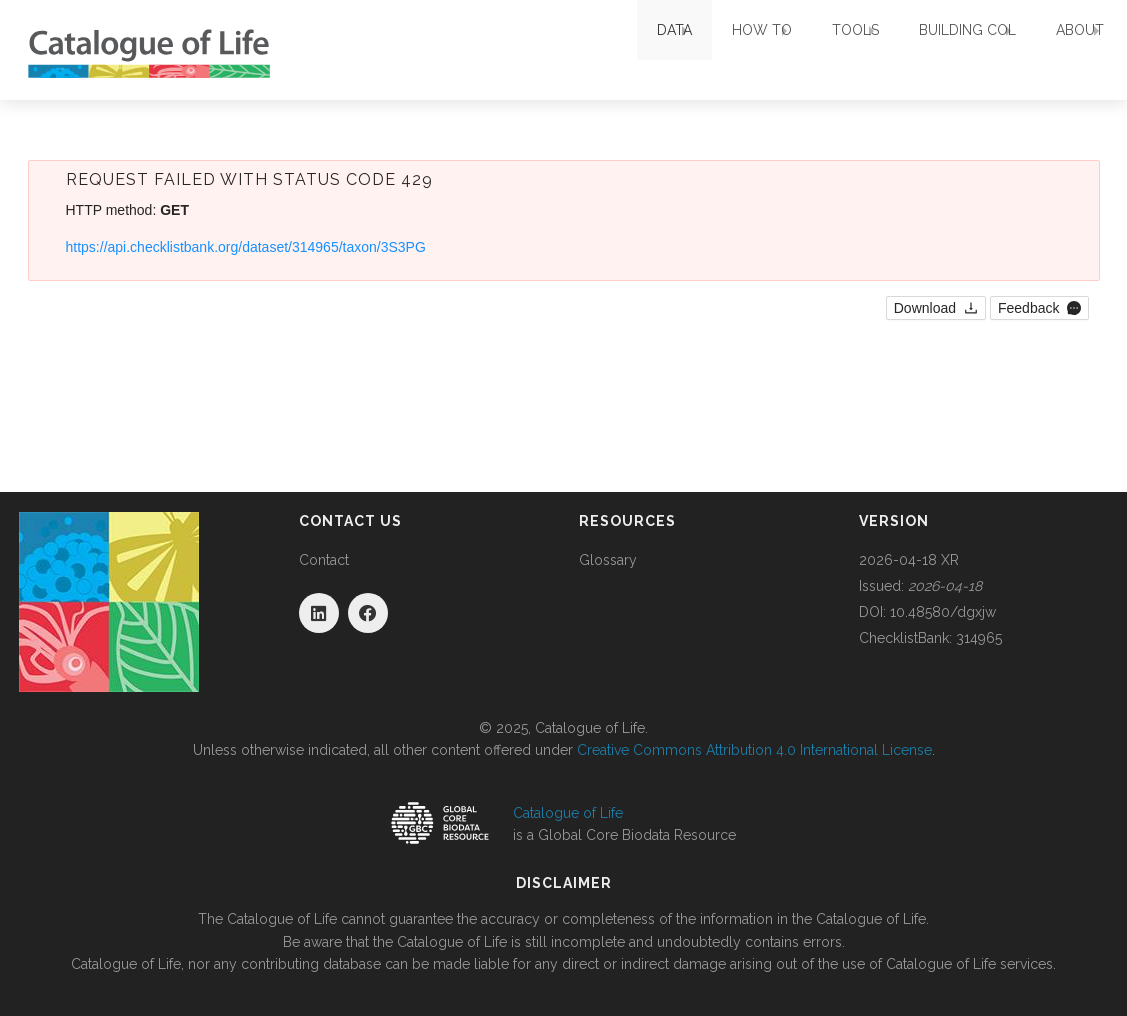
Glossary (608, 560)
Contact (324, 560)
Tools (795, 50)
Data (574, 50)
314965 (979, 638)
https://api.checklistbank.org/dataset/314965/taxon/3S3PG (246, 247)
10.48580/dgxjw (943, 612)
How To (682, 50)
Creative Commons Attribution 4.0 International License (754, 750)
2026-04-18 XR (909, 560)
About (1060, 50)
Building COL (927, 50)
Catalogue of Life (568, 813)
